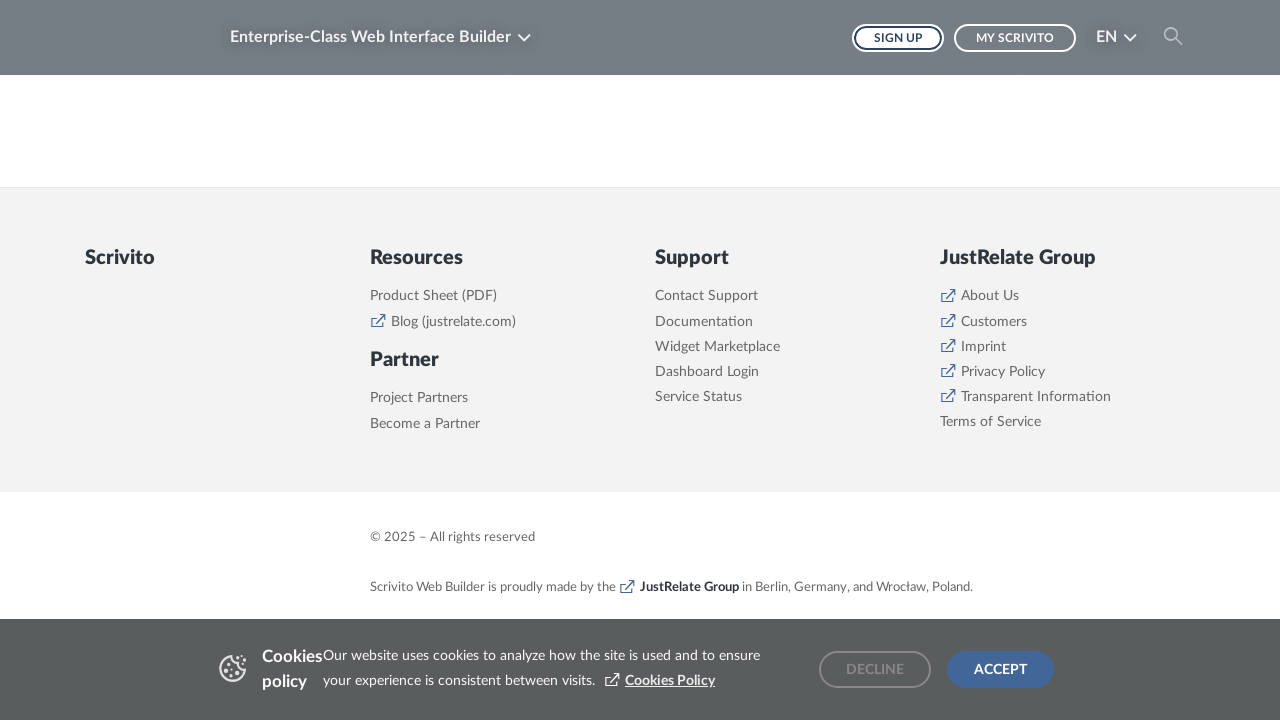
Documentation (704, 322)
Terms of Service (990, 422)
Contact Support (706, 296)
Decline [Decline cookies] (875, 670)
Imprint (983, 347)
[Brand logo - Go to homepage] (145, 37)
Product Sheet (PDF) (433, 296)
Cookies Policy (670, 681)
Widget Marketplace (717, 347)
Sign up (898, 38)
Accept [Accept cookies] (1000, 670)
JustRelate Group (689, 587)
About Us (990, 296)
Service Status (698, 397)
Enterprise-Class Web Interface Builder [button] (370, 37)
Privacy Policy (1003, 372)
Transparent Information (1036, 397)
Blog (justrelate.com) (453, 322)
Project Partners (419, 398)
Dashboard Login (707, 372)
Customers (994, 322)
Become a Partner (425, 424)
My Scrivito (1015, 38)
